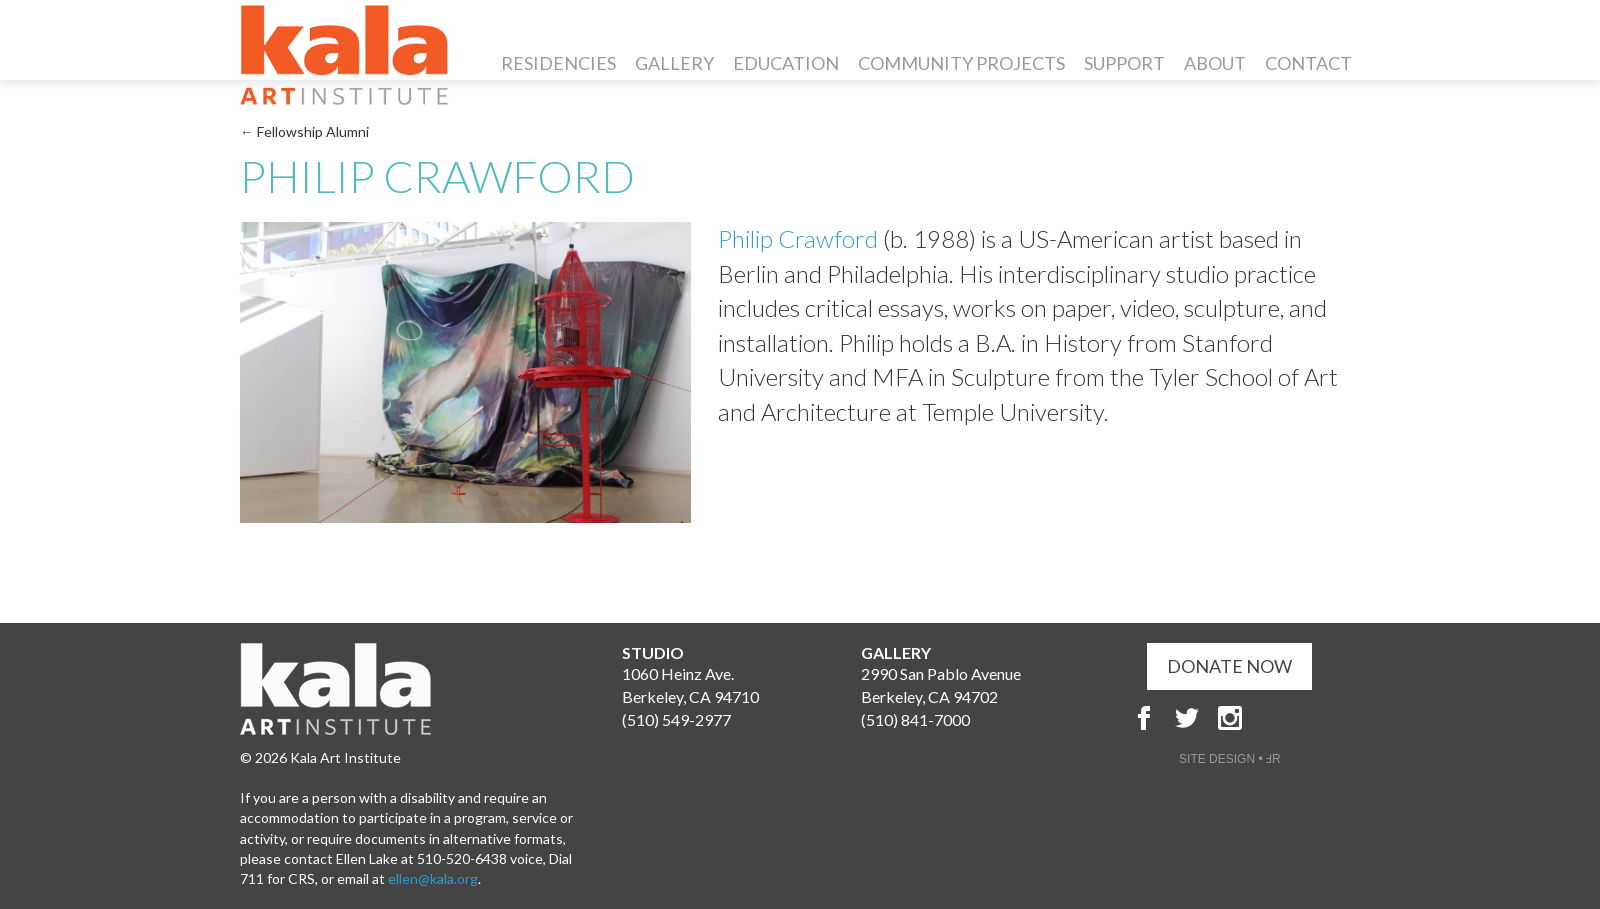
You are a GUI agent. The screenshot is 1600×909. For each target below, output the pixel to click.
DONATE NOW (1229, 666)
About (1215, 63)
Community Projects (961, 63)
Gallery (674, 63)
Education (786, 63)
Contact (1308, 63)
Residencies (558, 63)
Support (1124, 63)
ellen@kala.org (433, 878)
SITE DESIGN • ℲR (1230, 759)
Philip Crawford (798, 238)
